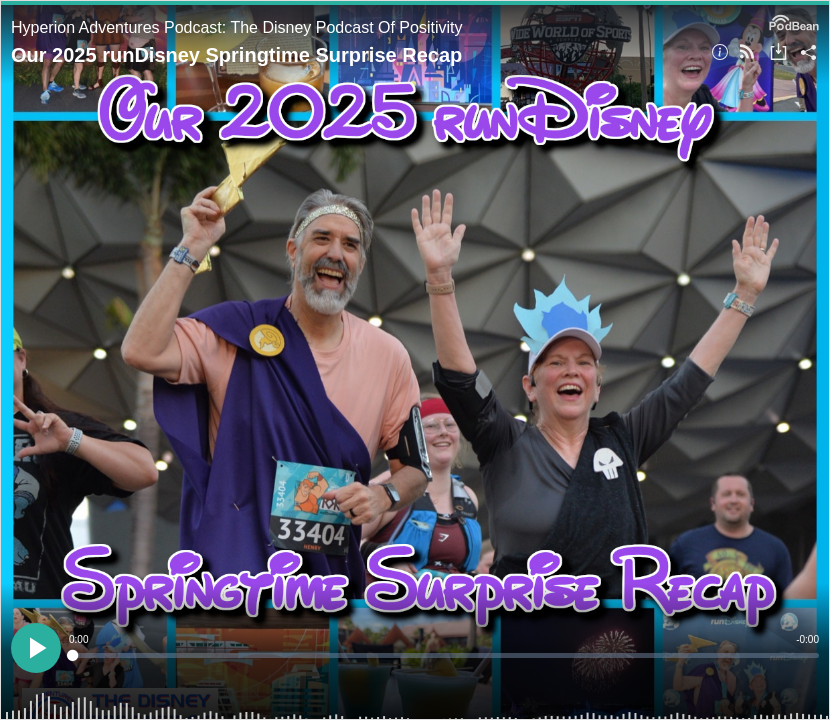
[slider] (444, 655)
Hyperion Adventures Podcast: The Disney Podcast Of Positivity (236, 27)
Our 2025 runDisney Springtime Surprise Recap (236, 55)
